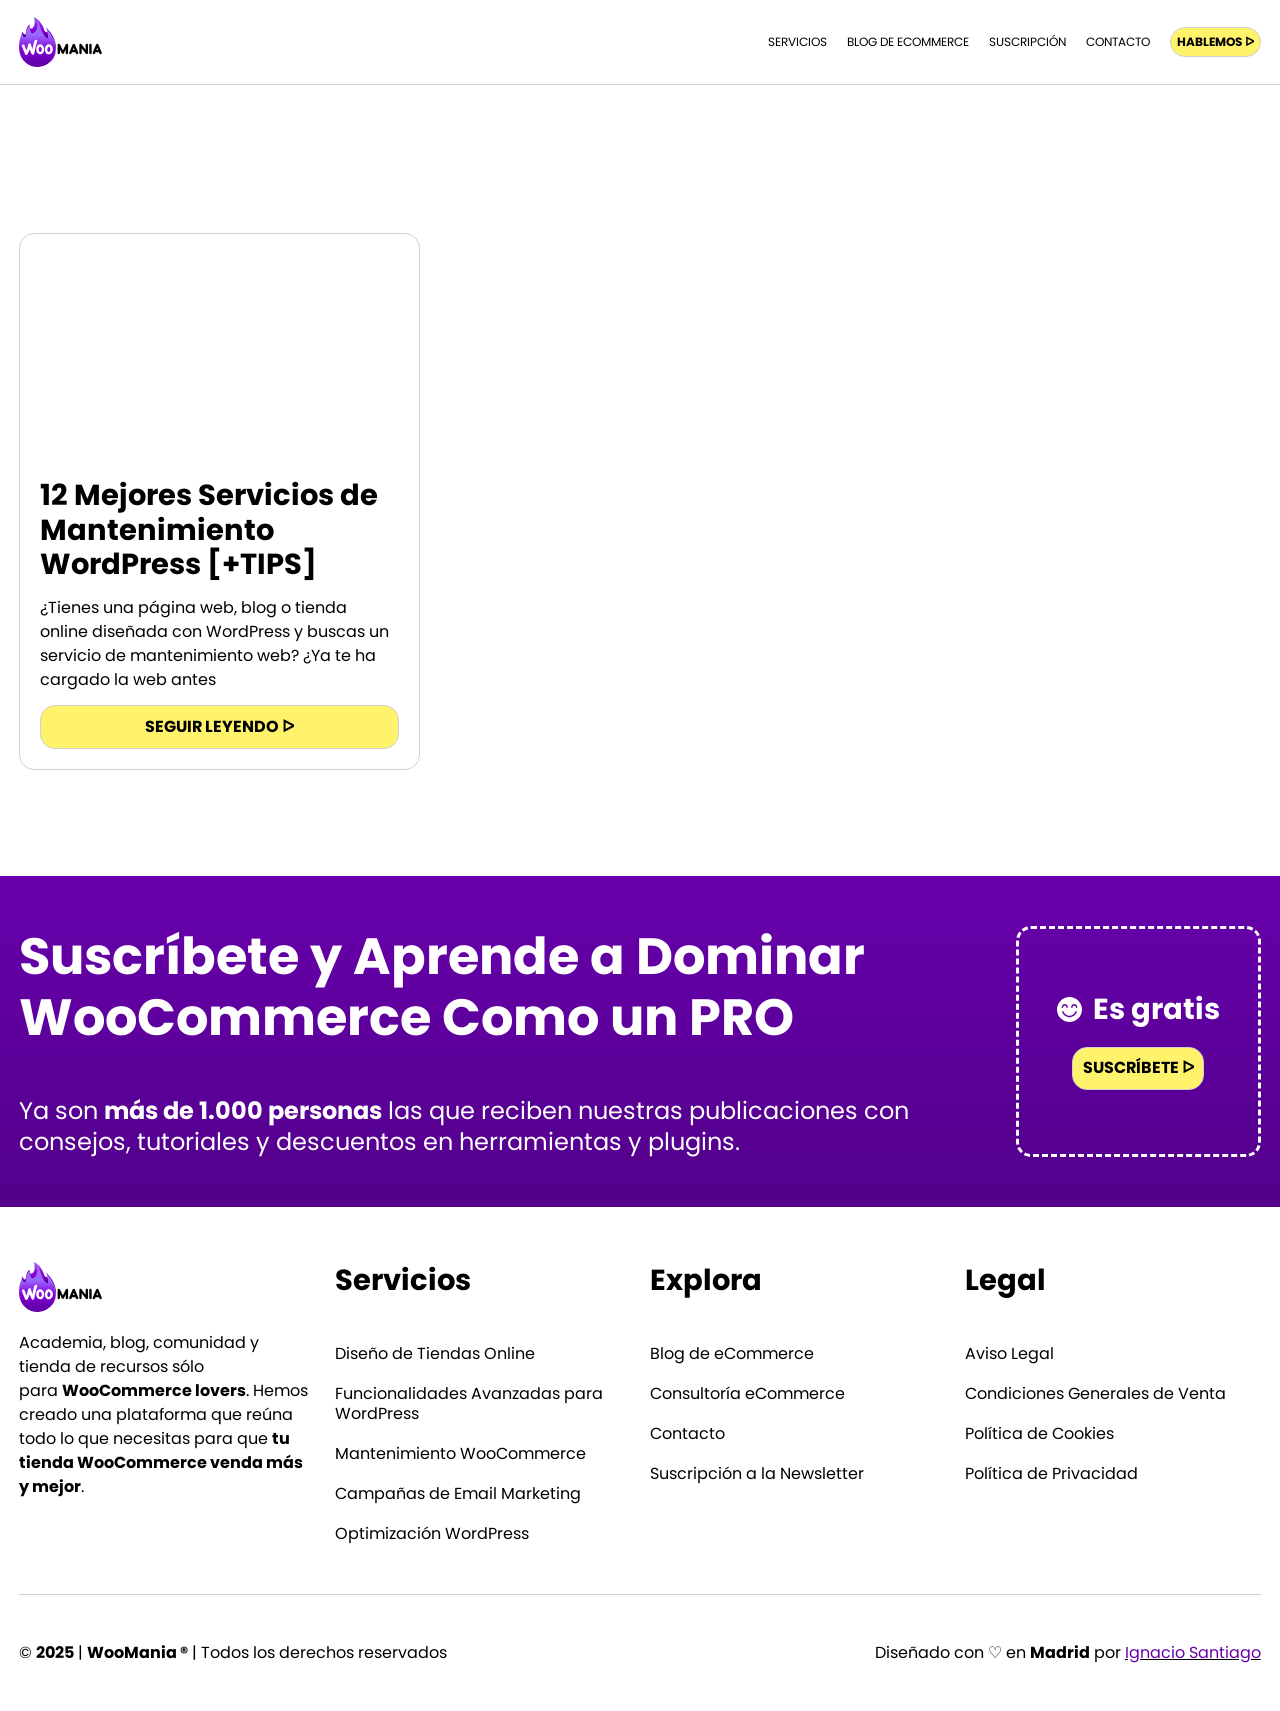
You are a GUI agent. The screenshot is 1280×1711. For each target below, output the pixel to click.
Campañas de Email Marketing (458, 1494)
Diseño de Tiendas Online (435, 1354)
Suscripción (1027, 41)
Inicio (1108, 156)
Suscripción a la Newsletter (757, 1474)
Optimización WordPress (432, 1534)
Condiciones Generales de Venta (1095, 1394)
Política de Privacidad (1051, 1474)
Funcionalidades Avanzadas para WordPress (469, 1404)
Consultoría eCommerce (747, 1394)
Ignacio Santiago (1193, 1652)
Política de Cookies (1039, 1434)
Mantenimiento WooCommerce (460, 1454)
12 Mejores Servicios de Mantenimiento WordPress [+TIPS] (209, 529)
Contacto (1118, 41)
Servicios (797, 41)
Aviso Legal (1009, 1354)
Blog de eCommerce (908, 41)
